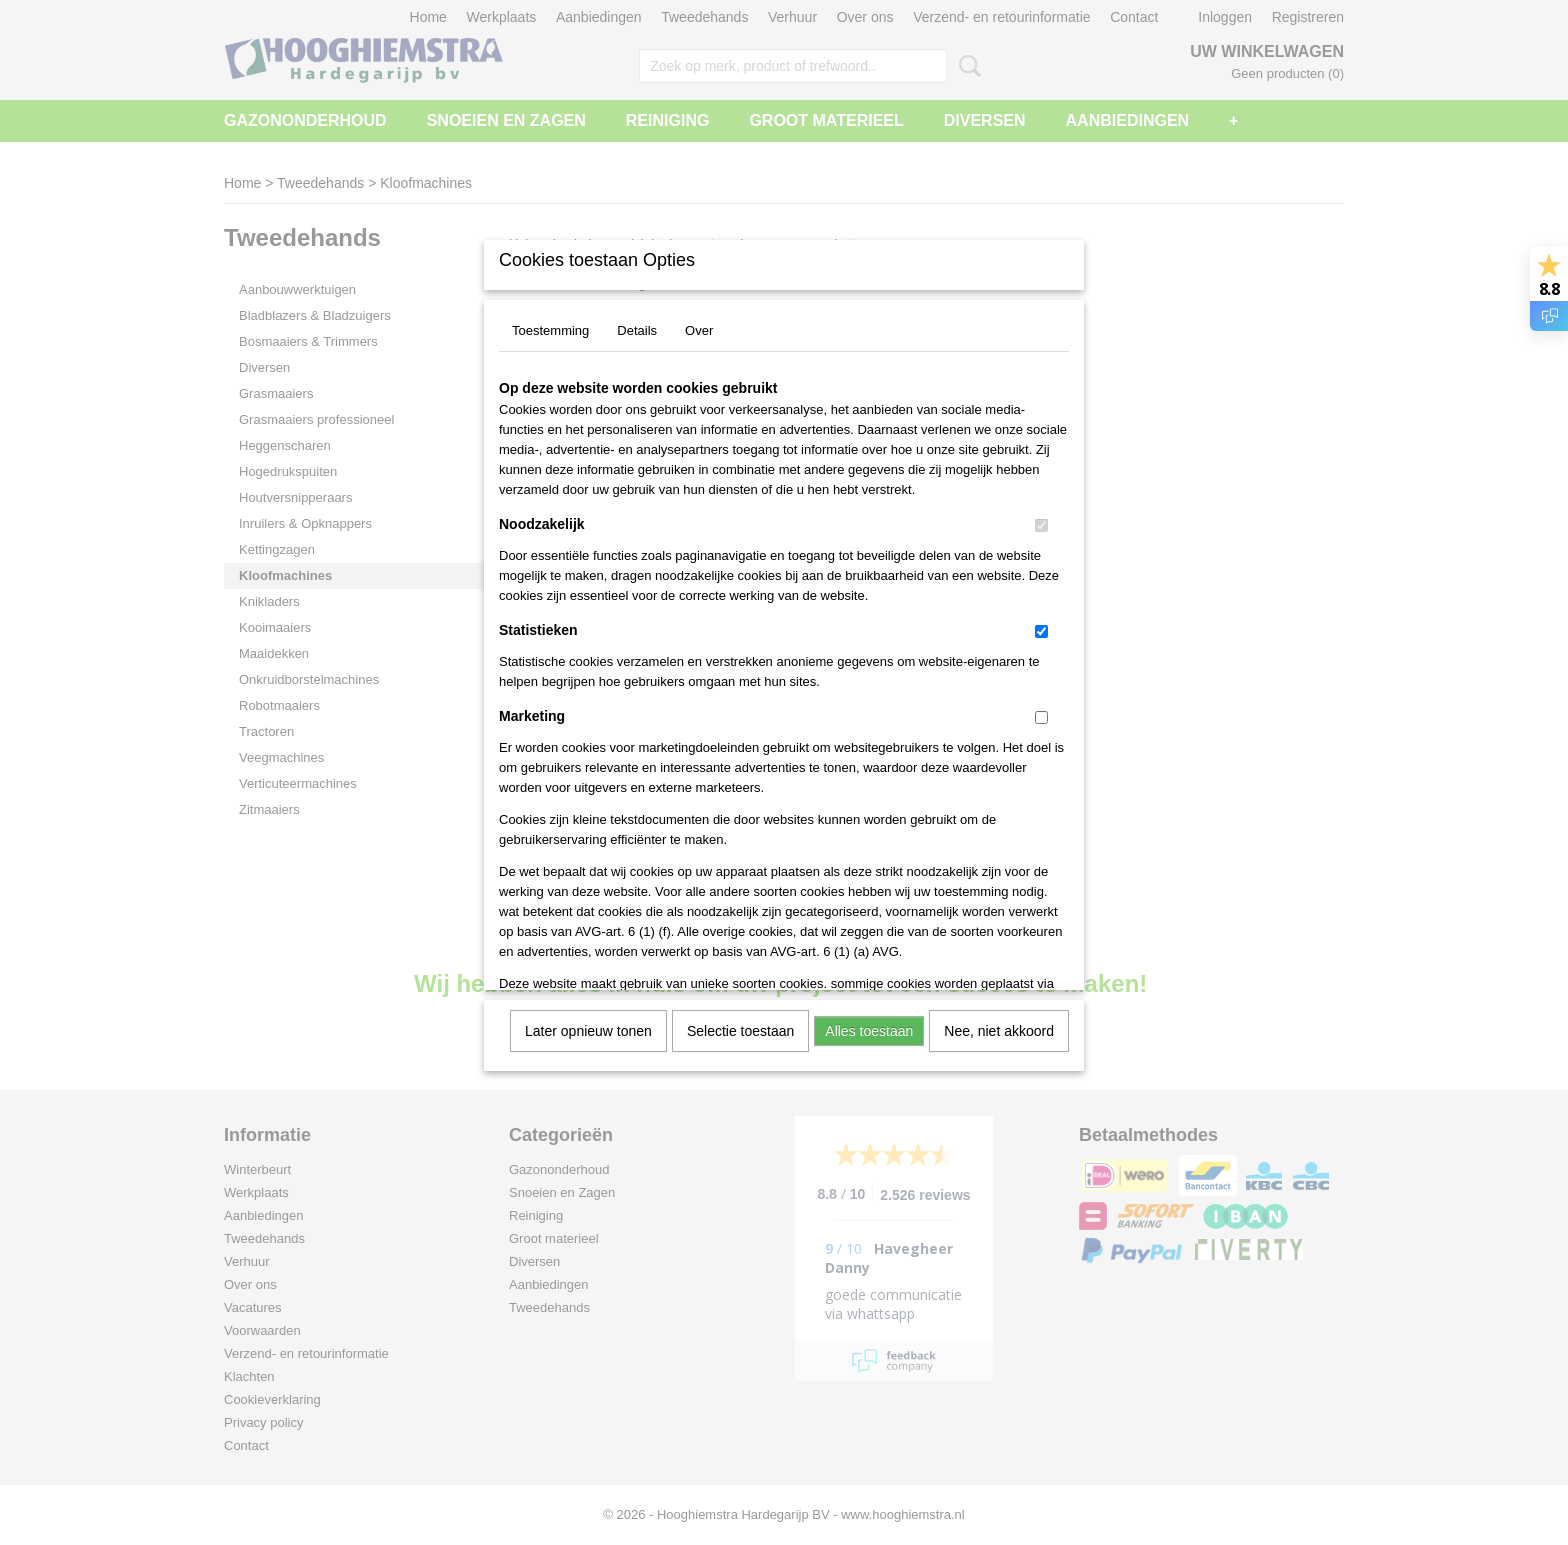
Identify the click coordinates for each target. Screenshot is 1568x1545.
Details (637, 330)
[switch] (1041, 525)
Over (699, 330)
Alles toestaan (869, 1031)
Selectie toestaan (740, 1031)
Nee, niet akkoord (999, 1031)
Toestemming (550, 330)
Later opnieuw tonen (588, 1031)
